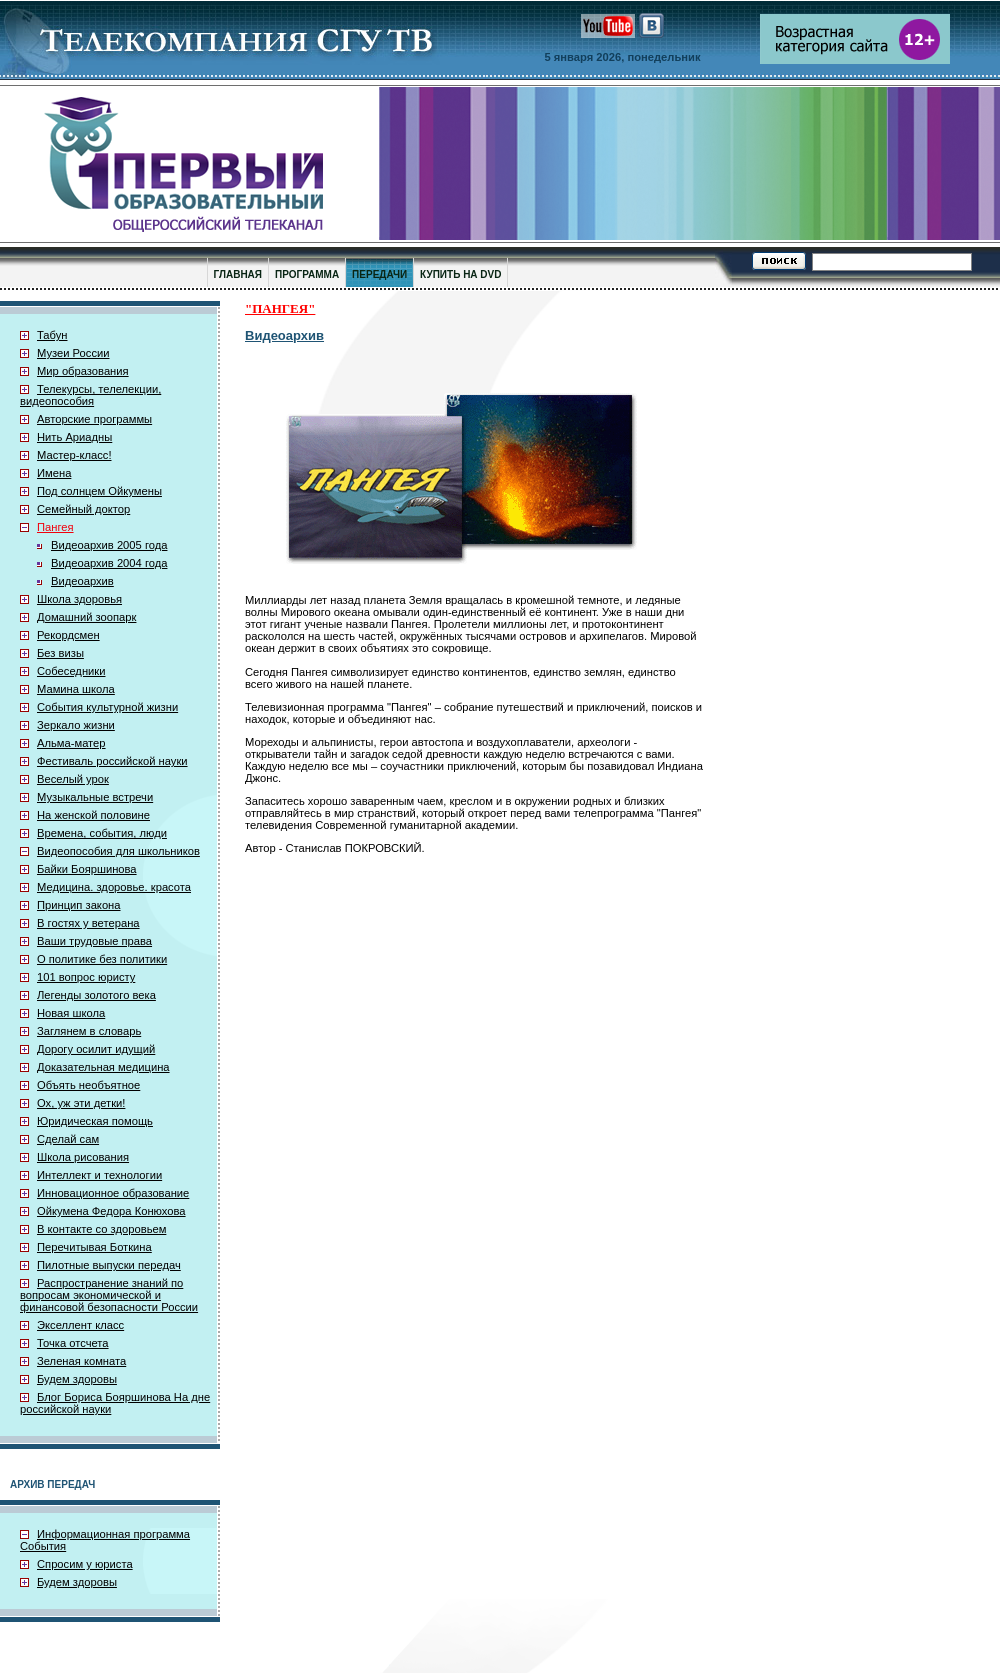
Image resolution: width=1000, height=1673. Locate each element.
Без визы (60, 653)
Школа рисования (83, 1157)
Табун (52, 335)
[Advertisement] (832, 591)
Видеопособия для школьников (118, 851)
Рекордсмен (68, 635)
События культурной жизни (107, 707)
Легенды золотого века (96, 995)
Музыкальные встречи (95, 797)
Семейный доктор (83, 509)
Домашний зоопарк (86, 617)
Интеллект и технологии (99, 1175)
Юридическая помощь (95, 1121)
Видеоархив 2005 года (109, 545)
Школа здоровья (79, 599)
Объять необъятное (88, 1085)
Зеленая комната (81, 1361)
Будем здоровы (77, 1379)
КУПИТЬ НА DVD (460, 274)
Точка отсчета (73, 1343)
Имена (54, 473)
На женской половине (93, 815)
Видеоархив (82, 581)
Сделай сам (68, 1139)
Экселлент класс (80, 1325)
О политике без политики (102, 959)
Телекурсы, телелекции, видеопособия (90, 395)
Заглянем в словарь (89, 1031)
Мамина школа (76, 689)
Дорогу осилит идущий (96, 1049)
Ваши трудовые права (94, 941)
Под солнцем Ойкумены (99, 491)
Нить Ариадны (74, 437)
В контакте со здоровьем (101, 1229)
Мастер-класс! (74, 455)
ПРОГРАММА (307, 274)
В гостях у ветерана (88, 923)
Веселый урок (73, 779)
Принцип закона (79, 905)
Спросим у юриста (85, 1564)
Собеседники (71, 671)
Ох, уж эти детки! (81, 1103)
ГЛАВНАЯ (238, 274)
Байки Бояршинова (87, 869)
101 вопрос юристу (86, 977)
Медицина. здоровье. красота (114, 887)
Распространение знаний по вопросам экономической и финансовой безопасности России (109, 1295)
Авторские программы (94, 419)
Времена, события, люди (102, 833)
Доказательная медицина (103, 1067)
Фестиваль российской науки (112, 761)
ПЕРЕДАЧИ (379, 274)
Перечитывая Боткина (94, 1247)
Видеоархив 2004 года (109, 563)
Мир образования (83, 371)
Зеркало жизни (76, 725)
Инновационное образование (113, 1193)
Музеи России (73, 353)
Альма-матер (71, 743)
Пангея (55, 527)
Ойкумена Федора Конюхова (111, 1211)
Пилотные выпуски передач (109, 1265)
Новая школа (71, 1013)
